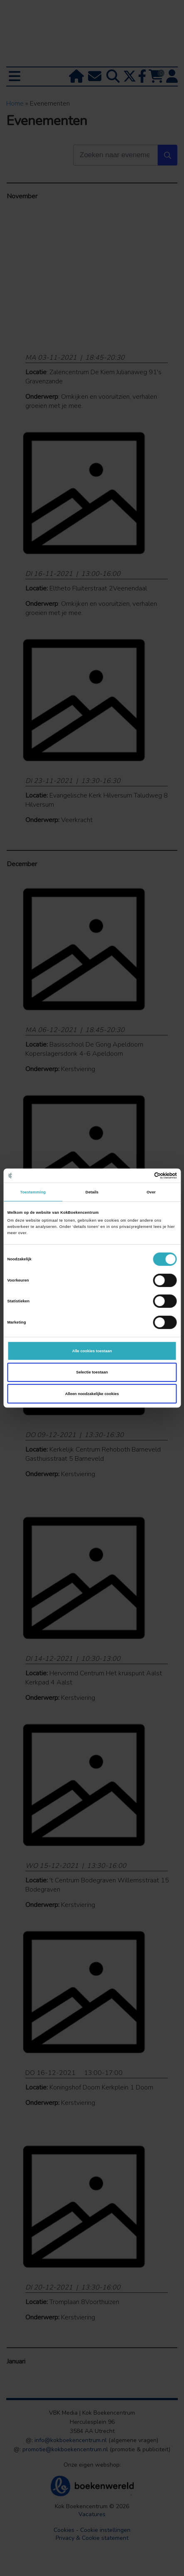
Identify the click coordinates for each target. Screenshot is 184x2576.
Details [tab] (92, 1192)
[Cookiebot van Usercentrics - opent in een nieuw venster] (140, 1175)
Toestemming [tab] (33, 1192)
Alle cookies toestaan (92, 1351)
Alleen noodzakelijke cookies (92, 1394)
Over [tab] (151, 1192)
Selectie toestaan (92, 1372)
